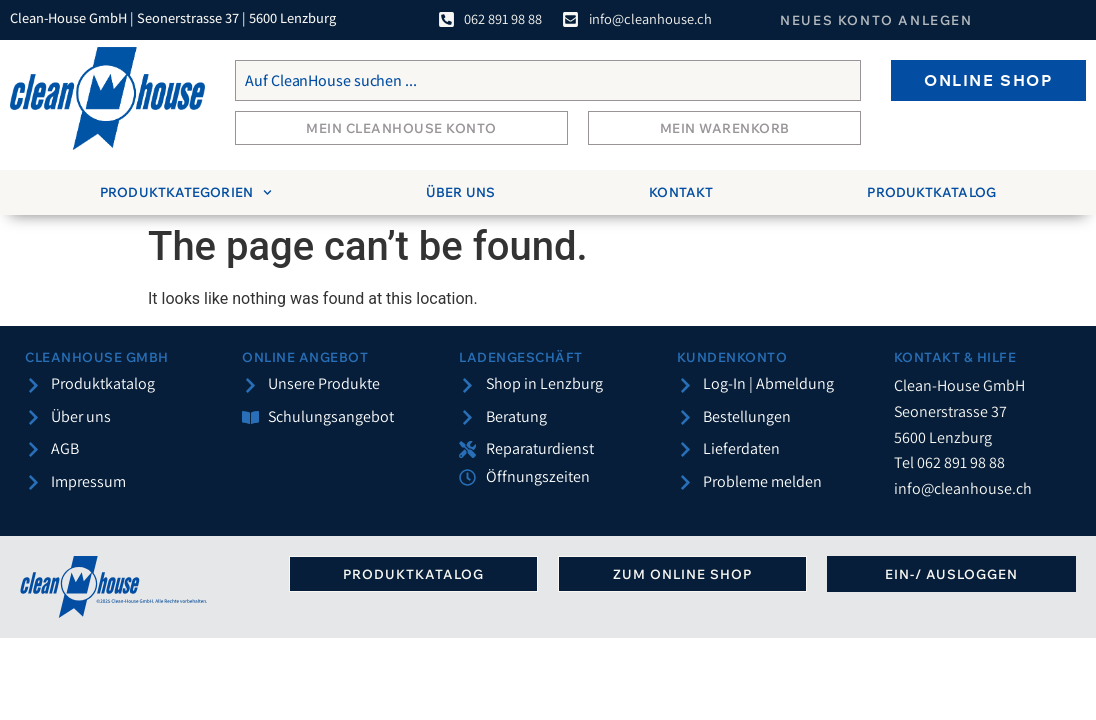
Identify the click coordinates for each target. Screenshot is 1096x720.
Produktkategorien (186, 192)
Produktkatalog (931, 192)
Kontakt (681, 192)
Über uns (460, 192)
